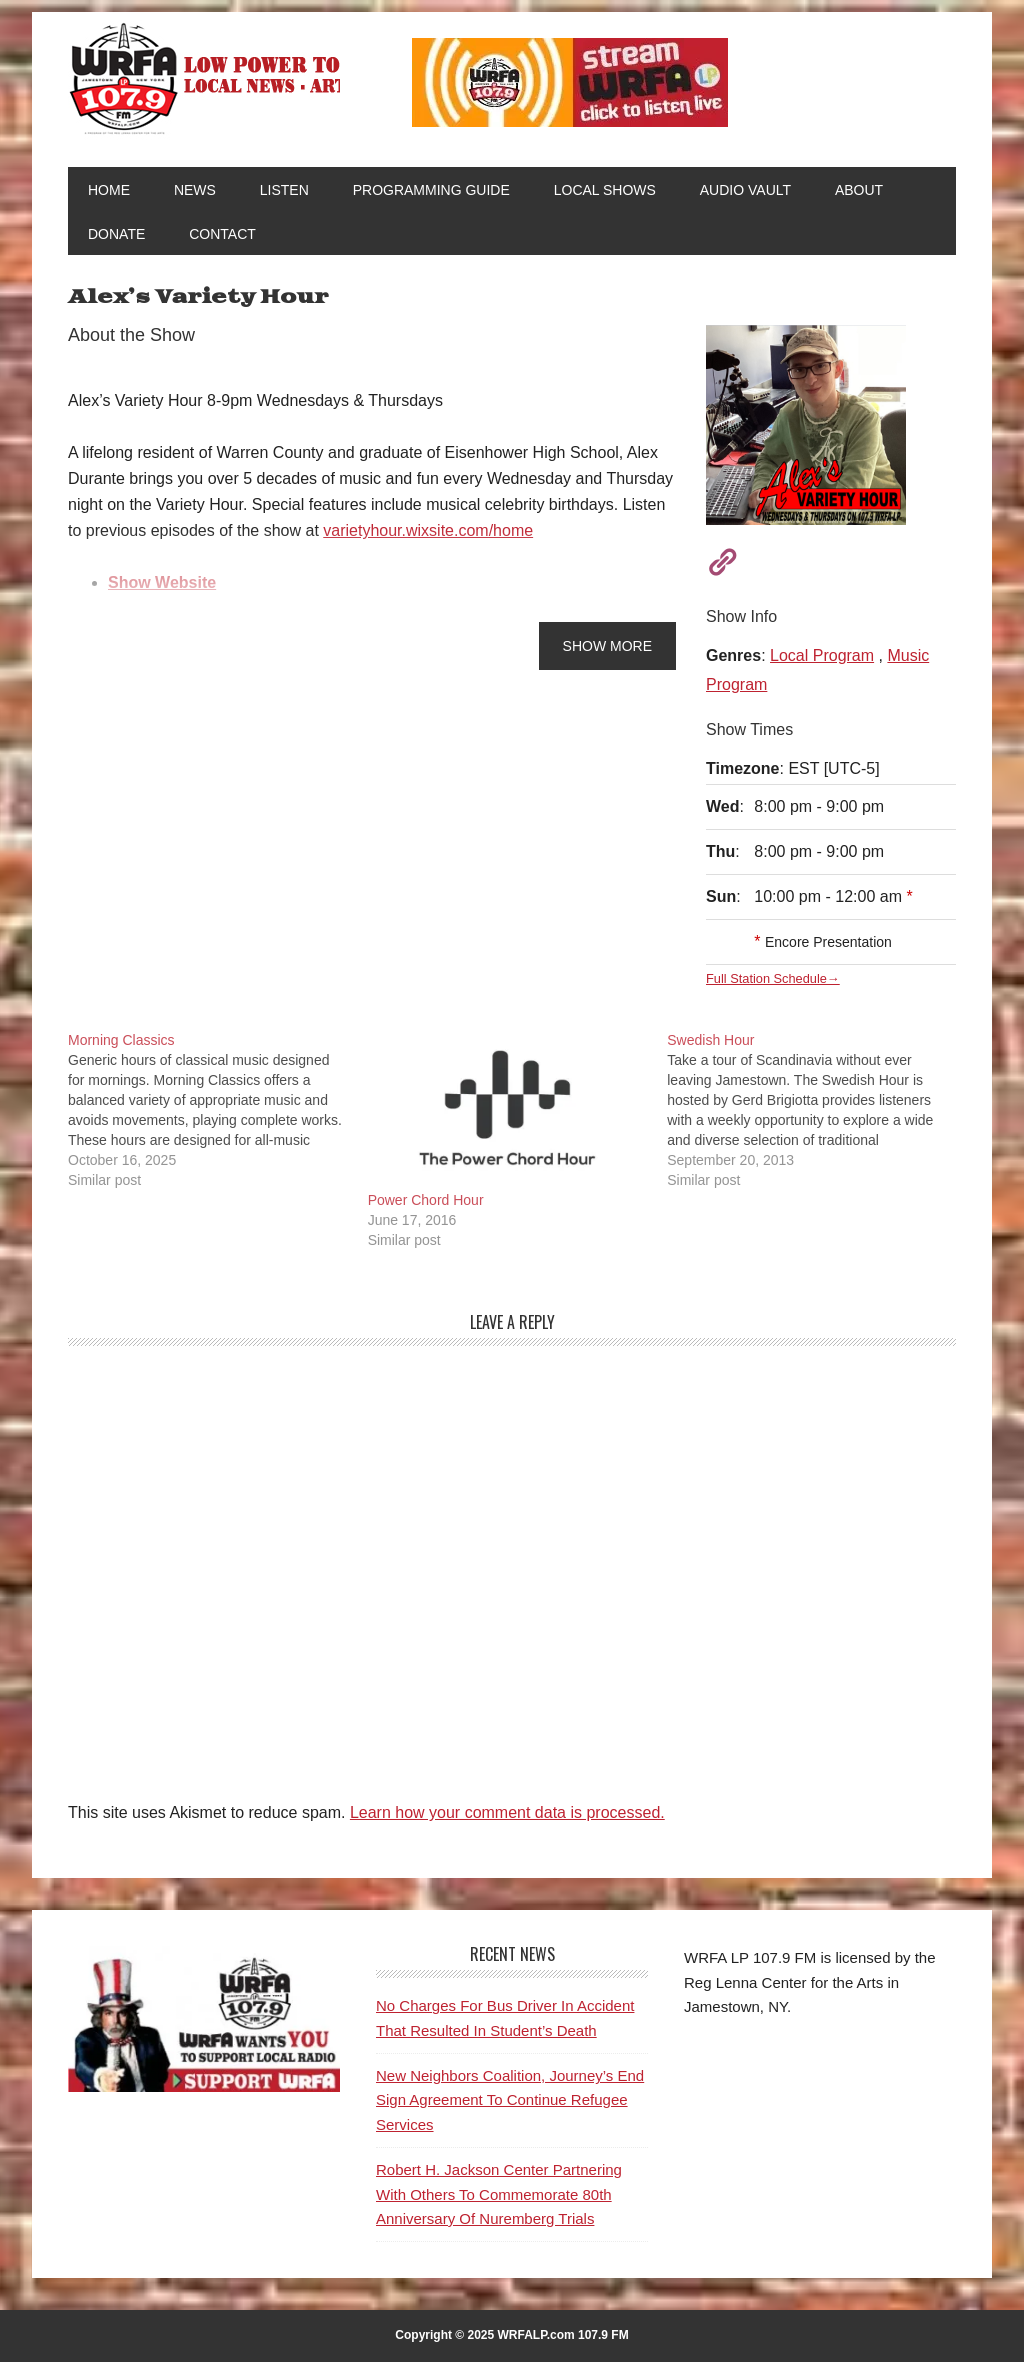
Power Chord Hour (426, 1200)
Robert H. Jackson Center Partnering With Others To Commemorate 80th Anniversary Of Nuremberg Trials (499, 2194)
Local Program (822, 655)
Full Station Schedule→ (773, 978)
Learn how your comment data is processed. (507, 1812)
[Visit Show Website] (716, 559)
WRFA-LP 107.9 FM (204, 78)
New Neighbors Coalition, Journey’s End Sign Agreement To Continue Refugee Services (510, 2100)
